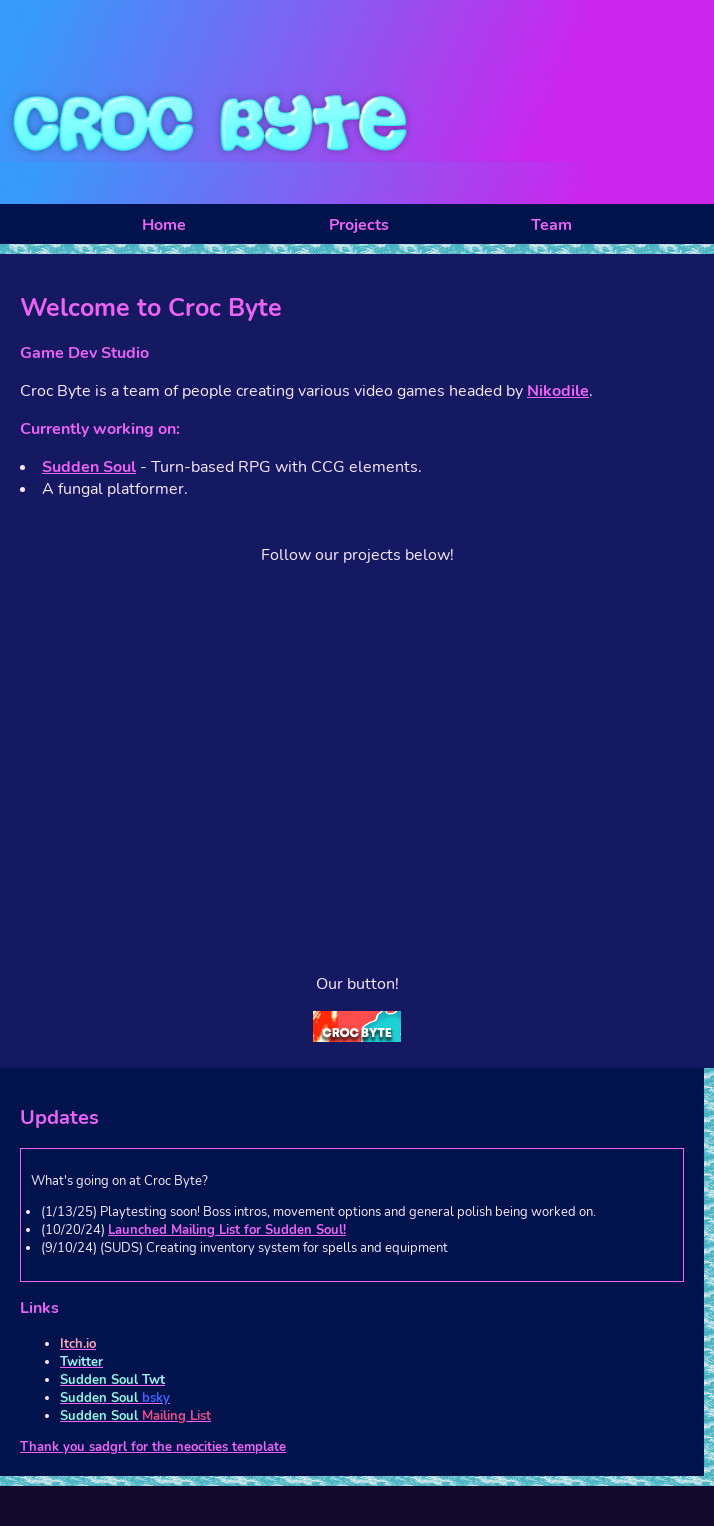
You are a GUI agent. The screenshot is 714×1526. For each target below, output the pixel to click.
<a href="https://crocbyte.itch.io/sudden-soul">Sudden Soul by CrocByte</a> (357, 845)
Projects (359, 225)
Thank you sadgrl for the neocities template (153, 1447)
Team (551, 225)
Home (164, 225)
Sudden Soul (89, 467)
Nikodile (558, 391)
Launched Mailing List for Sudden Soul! (227, 1230)
